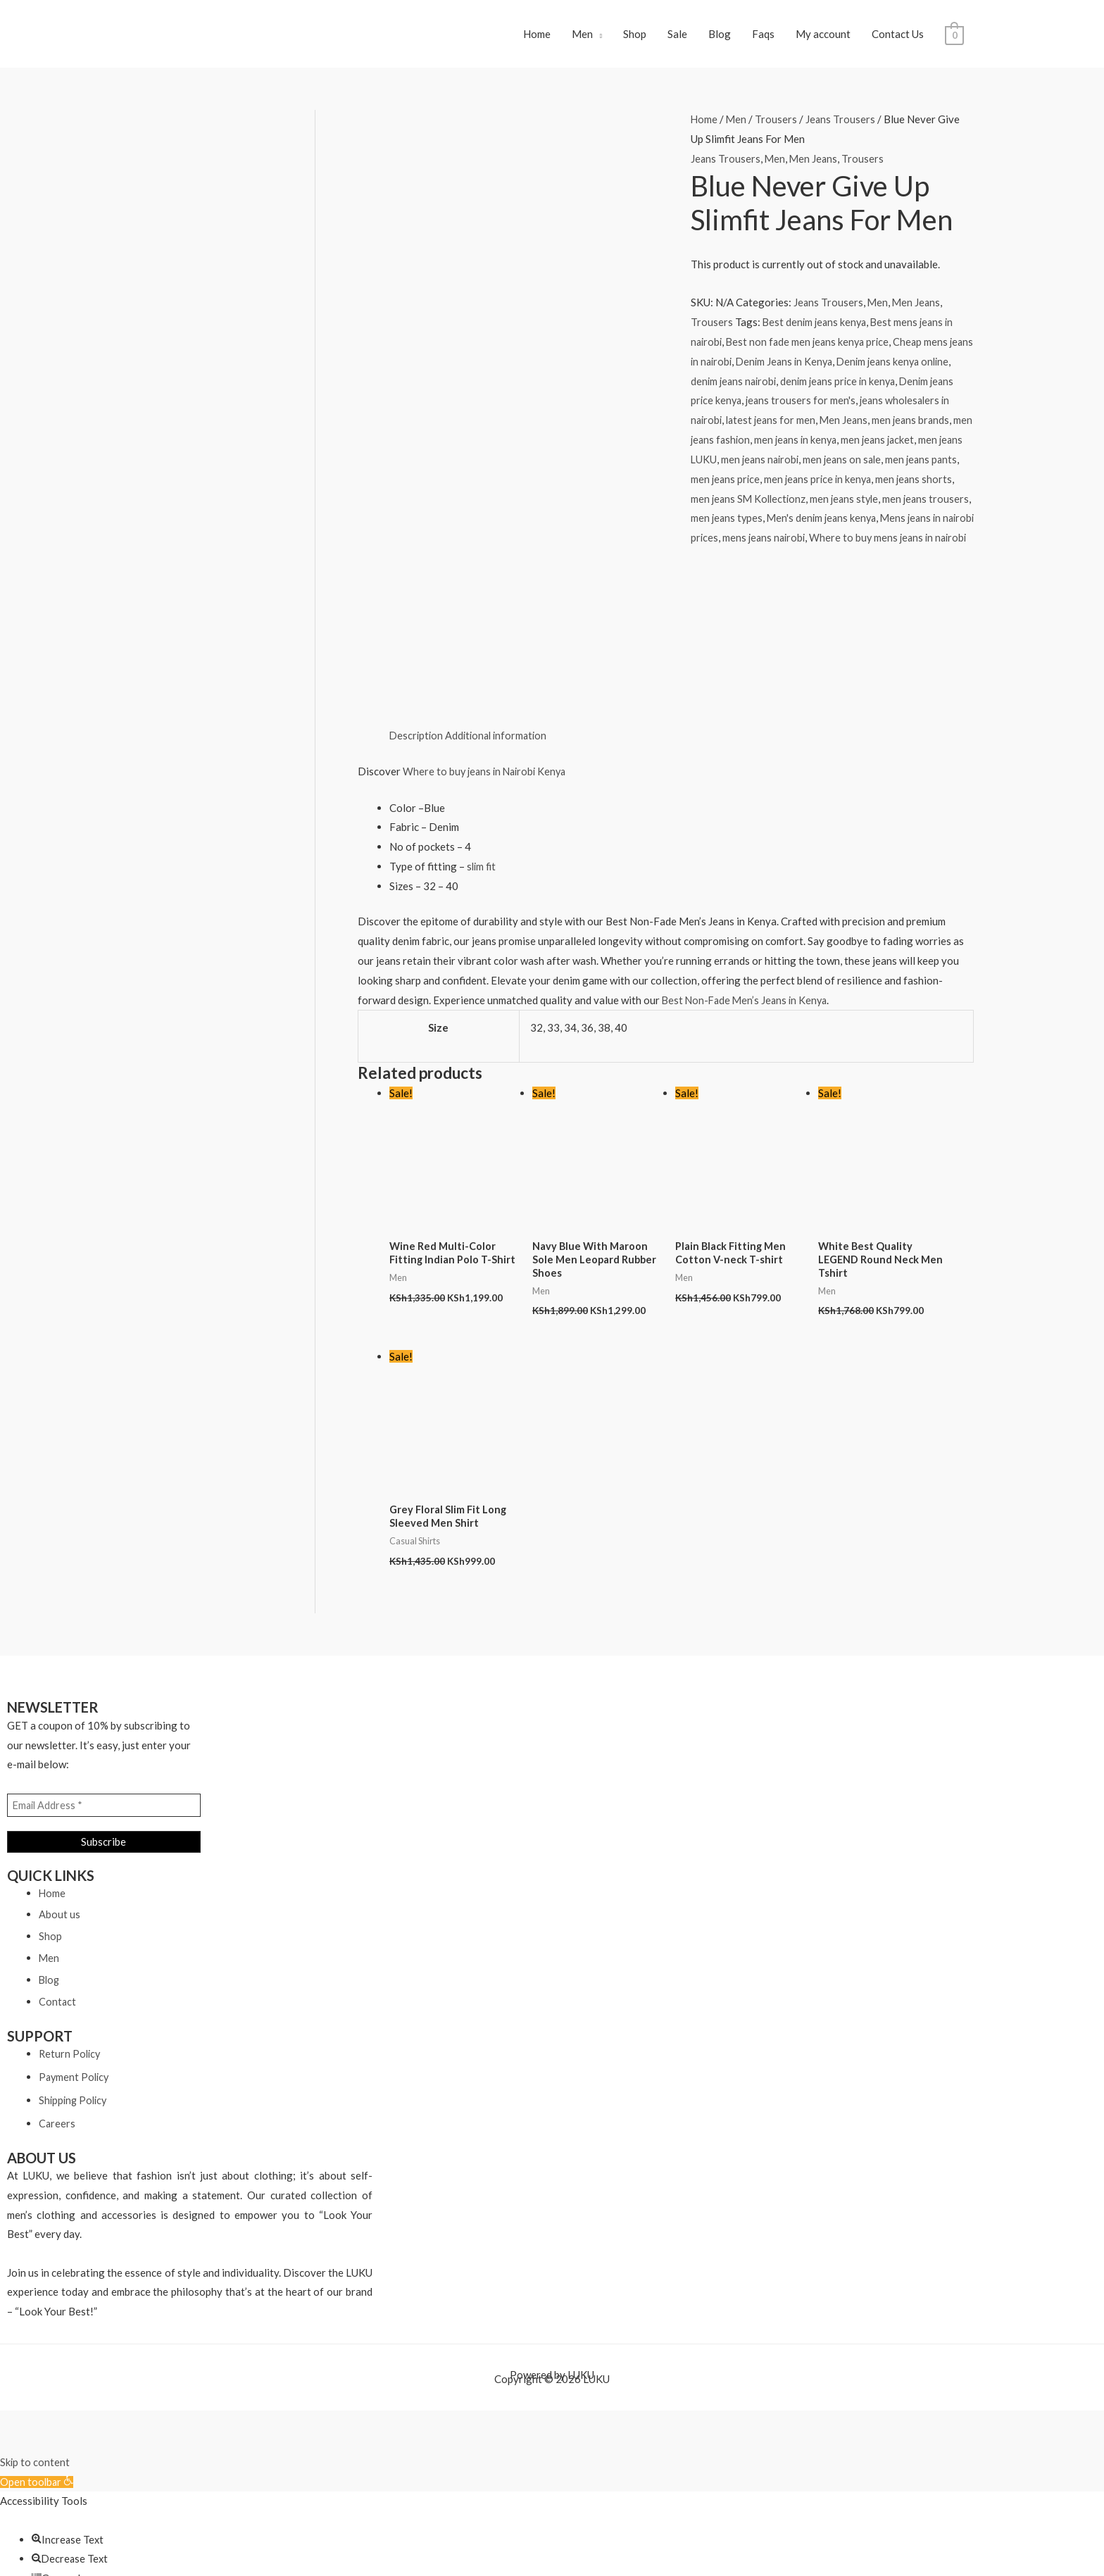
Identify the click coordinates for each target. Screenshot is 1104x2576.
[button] (37, 2335)
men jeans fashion (732, 448)
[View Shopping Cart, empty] (954, 38)
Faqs (763, 38)
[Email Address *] (104, 1658)
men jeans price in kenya (852, 486)
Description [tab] (417, 585)
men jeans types (772, 526)
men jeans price (756, 486)
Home (537, 38)
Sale (677, 38)
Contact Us (898, 38)
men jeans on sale (874, 467)
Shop (634, 38)
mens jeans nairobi (839, 545)
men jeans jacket (906, 448)
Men (582, 38)
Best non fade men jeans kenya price (812, 350)
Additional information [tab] (500, 585)
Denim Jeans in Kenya (815, 369)
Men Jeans (815, 167)
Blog (719, 38)
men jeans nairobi (788, 467)
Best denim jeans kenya (816, 330)
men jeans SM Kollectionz (784, 506)
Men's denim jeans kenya (870, 526)
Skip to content (35, 2315)
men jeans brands (928, 428)
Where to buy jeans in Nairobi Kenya (487, 620)
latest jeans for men (785, 428)
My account (823, 38)
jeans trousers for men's (830, 408)
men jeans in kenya (821, 448)
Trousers (777, 127)
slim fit (482, 715)
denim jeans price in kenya (877, 388)
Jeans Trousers (842, 127)
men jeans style (884, 506)
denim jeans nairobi (768, 388)
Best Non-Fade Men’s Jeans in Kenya (747, 849)
